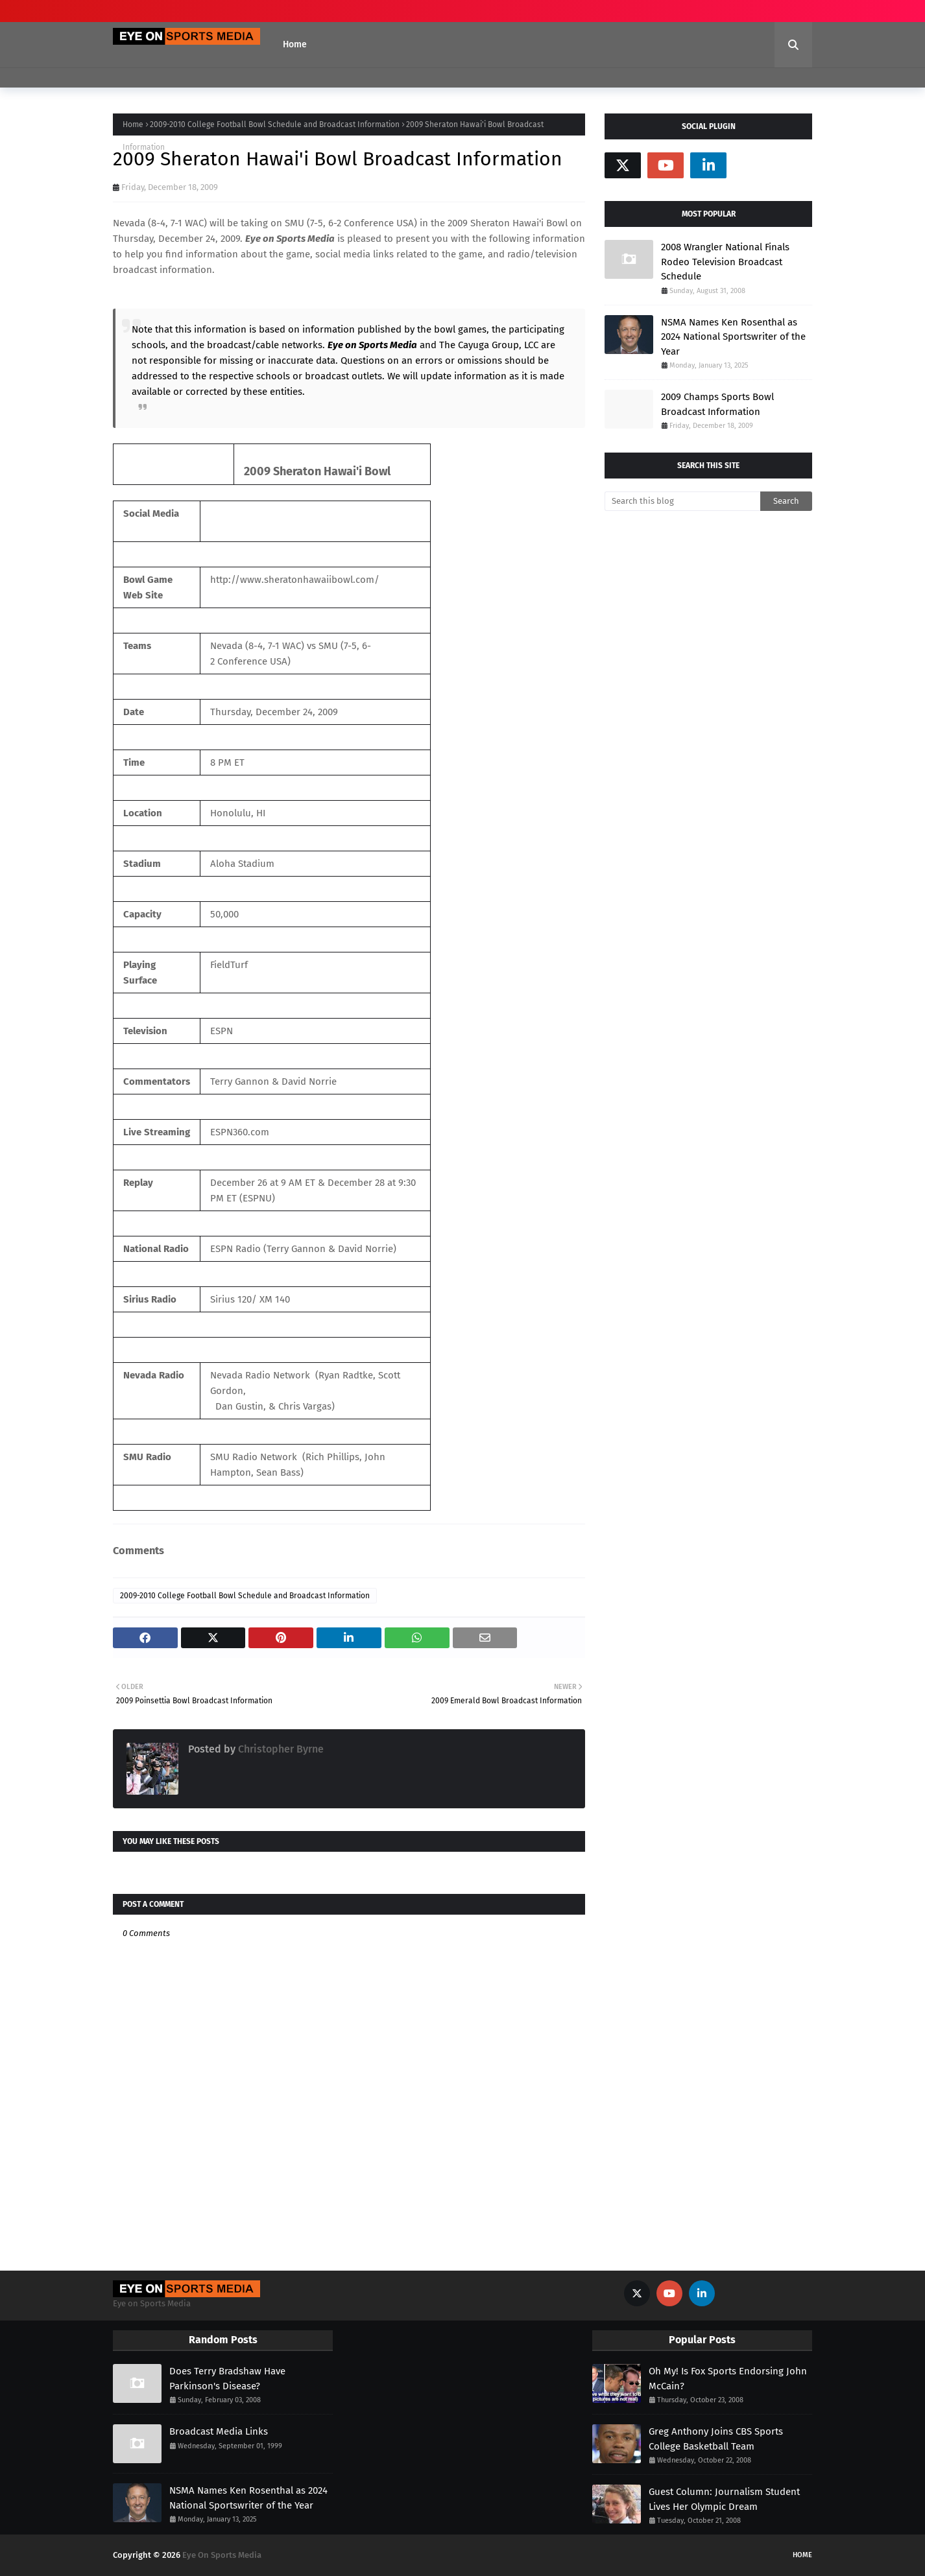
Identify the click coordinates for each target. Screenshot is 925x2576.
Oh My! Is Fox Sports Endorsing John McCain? (728, 2378)
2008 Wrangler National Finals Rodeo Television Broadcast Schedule (725, 261)
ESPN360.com (239, 1132)
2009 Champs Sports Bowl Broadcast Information (717, 404)
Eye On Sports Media (221, 2555)
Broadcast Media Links (218, 2431)
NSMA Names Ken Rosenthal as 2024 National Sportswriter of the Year (733, 336)
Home (133, 124)
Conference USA (379, 223)
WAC (194, 223)
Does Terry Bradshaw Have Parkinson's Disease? (227, 2378)
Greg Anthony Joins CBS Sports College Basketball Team (716, 2439)
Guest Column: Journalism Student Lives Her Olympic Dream (724, 2499)
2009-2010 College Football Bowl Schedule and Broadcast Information (275, 124)
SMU (294, 223)
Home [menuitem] (295, 44)
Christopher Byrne (279, 1749)
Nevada (129, 223)
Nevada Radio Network (260, 1375)
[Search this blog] (682, 501)
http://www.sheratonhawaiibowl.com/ (294, 579)
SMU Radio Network (253, 1457)
